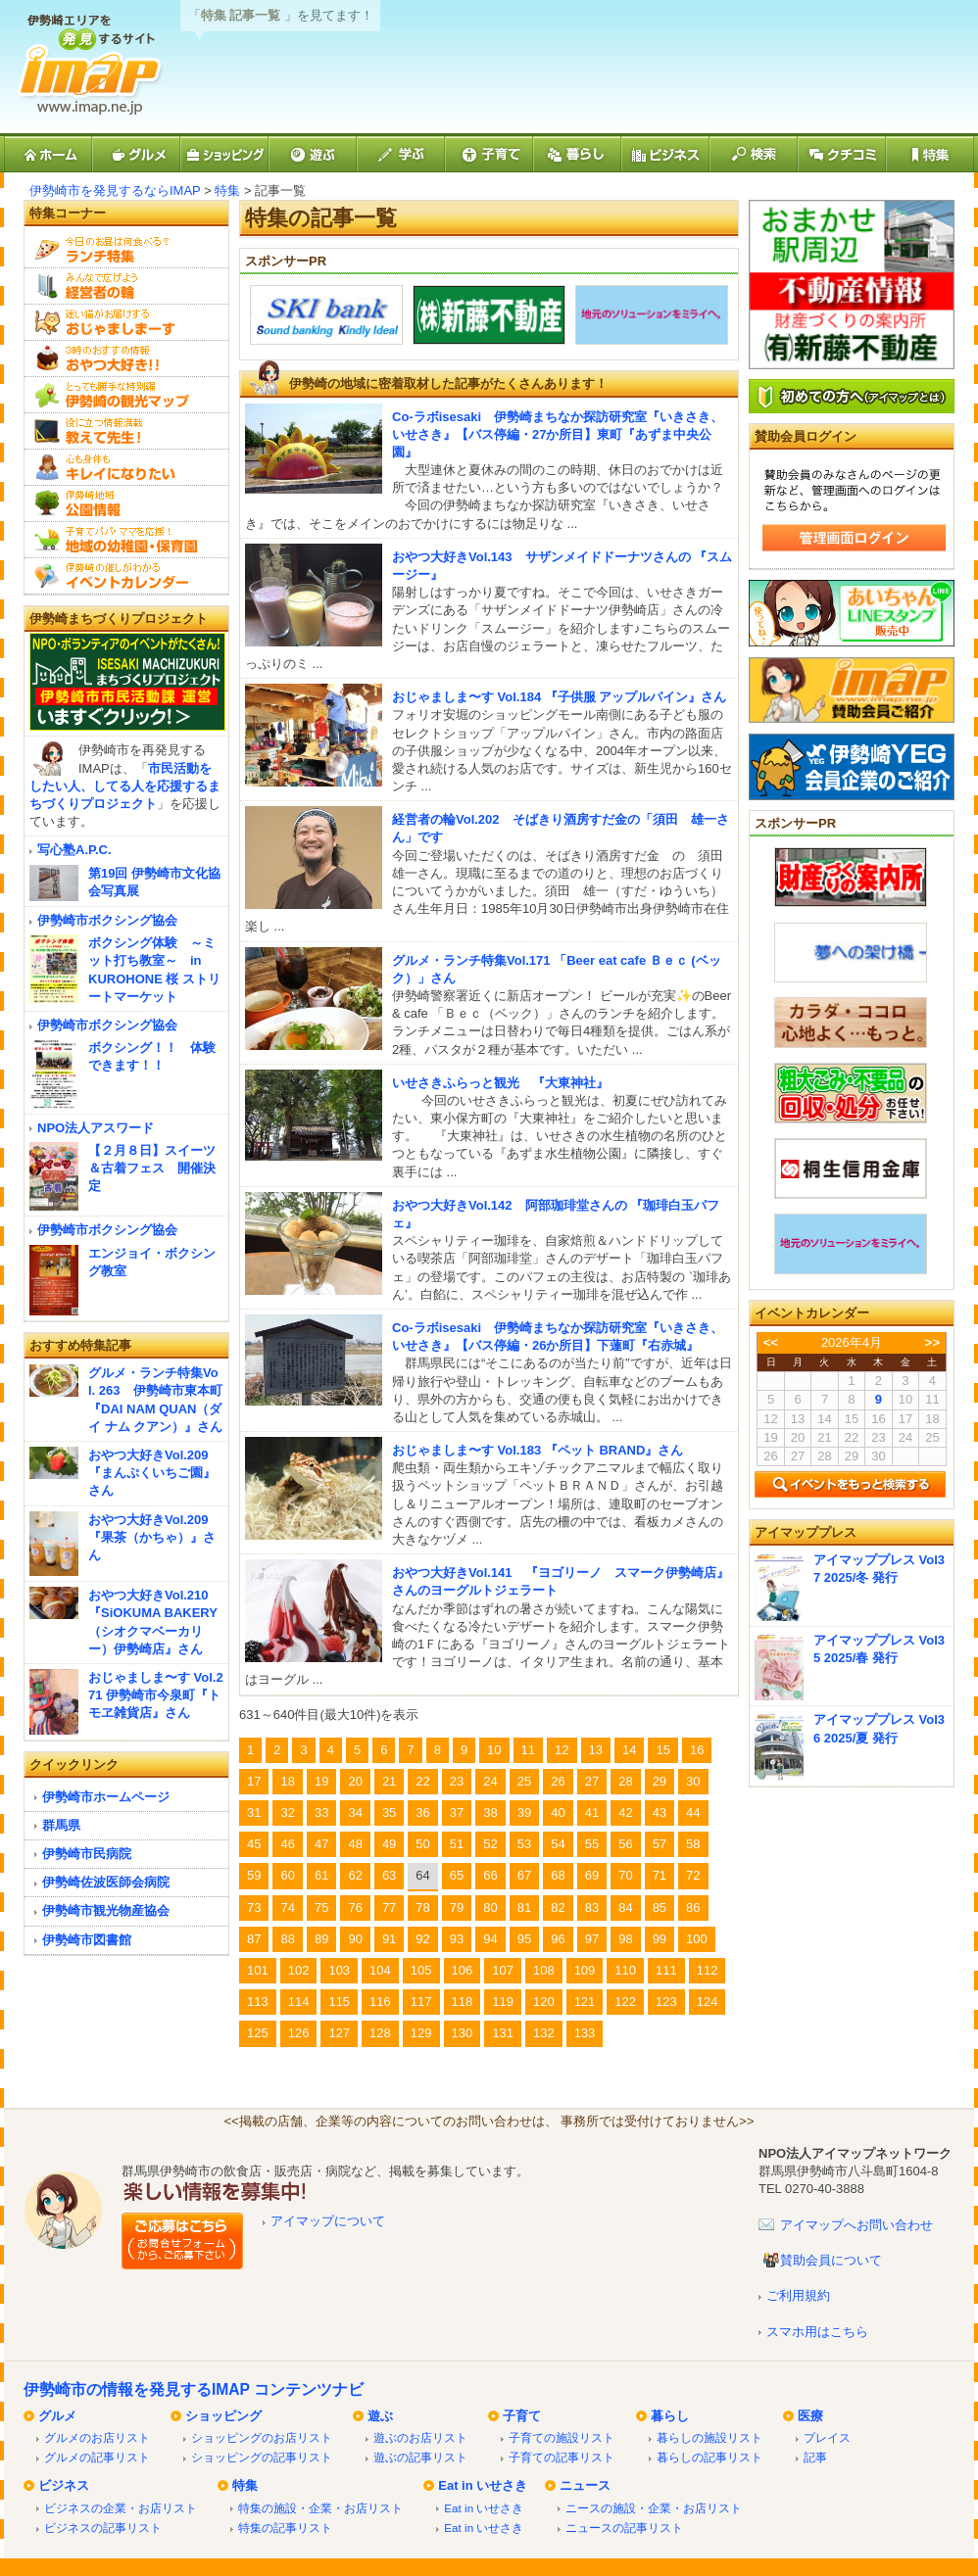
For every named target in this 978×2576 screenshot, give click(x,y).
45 (254, 1844)
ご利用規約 (798, 2295)
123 (666, 2001)
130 (462, 2033)
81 (524, 1907)
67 (524, 1875)
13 (596, 1749)
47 (321, 1844)
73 (254, 1907)
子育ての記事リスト (561, 2457)
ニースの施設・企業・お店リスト (653, 2508)
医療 (810, 2416)
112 (707, 1970)
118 (462, 2001)
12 (561, 1749)
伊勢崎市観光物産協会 (106, 1910)
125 (258, 2033)
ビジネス (63, 2485)
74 (287, 1907)
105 (421, 1970)
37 (457, 1812)
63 (389, 1875)
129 (421, 2033)
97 (592, 1939)
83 (592, 1907)
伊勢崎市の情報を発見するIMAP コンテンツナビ (194, 2389)
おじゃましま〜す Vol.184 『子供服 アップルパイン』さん (559, 697)
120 (544, 2001)
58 (693, 1844)
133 (585, 2033)
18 (287, 1781)
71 (659, 1875)
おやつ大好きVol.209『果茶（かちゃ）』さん (152, 1537)
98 (625, 1939)
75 (321, 1907)
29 (659, 1781)
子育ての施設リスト (561, 2437)
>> (932, 1342)
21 (389, 1781)
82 (557, 1907)
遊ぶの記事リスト (420, 2457)
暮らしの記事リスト (709, 2457)
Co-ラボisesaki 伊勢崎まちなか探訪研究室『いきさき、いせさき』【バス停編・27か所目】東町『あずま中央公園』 (557, 434)
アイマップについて (327, 2221)
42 (625, 1812)
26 (557, 1781)
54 (557, 1844)
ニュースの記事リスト (624, 2527)
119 (502, 2001)
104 (380, 1970)
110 (625, 1970)
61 (321, 1875)
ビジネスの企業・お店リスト (120, 2508)
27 (592, 1781)
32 (287, 1812)
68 (557, 1875)
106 (462, 1970)
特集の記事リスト (285, 2527)
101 (258, 1970)
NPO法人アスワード (95, 1128)
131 (502, 2033)
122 (625, 2001)
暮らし (670, 2416)
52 (490, 1844)
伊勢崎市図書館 (86, 1939)
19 (321, 1781)
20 (355, 1781)
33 (321, 1812)
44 (693, 1812)
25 (524, 1781)
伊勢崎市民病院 (86, 1853)
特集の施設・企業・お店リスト (320, 2508)
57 (659, 1844)
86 (693, 1907)
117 (421, 2001)
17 (254, 1781)
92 (422, 1939)
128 (380, 2033)
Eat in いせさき (482, 2485)
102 (299, 1970)
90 (355, 1939)
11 (528, 1749)
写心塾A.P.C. (74, 849)
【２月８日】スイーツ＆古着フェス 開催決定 (152, 1168)
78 (422, 1907)
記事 (815, 2457)
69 (592, 1875)
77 (389, 1907)
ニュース (585, 2485)
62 (355, 1875)
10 (494, 1749)
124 (707, 2001)
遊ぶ (380, 2416)
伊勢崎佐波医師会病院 (106, 1882)
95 (524, 1939)
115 (339, 2001)
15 (662, 1749)
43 (659, 1812)
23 (457, 1781)
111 (666, 1970)
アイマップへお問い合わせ (856, 2225)
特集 (227, 190)
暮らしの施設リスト (709, 2437)
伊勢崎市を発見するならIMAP (115, 190)
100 (697, 1939)
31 (254, 1812)
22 (422, 1781)
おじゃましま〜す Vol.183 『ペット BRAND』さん (537, 1450)
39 (524, 1812)
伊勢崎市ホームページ (106, 1796)
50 (422, 1844)
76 (355, 1907)
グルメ (57, 2416)
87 (254, 1939)
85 (659, 1907)
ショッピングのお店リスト (261, 2437)
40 (557, 1812)
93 (457, 1939)
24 (490, 1781)
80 (490, 1907)
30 (693, 1781)
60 (287, 1875)
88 (287, 1939)
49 (389, 1844)
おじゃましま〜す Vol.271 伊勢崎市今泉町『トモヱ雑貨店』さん (155, 1695)
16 (697, 1749)
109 (585, 1970)
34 (355, 1812)
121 (585, 2001)
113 (258, 2001)
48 (355, 1844)
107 (502, 1970)
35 (389, 1812)
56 (625, 1844)
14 (629, 1749)
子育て (522, 2416)
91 (389, 1939)
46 (287, 1844)
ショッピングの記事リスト (261, 2457)
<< (770, 1342)
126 (299, 2033)
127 (339, 2033)
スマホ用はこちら (817, 2331)
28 (625, 1781)
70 (625, 1875)
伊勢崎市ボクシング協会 (107, 920)
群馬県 (61, 1825)
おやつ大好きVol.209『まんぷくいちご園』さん (152, 1473)
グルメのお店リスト (97, 2437)
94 (490, 1939)
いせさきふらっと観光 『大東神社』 (500, 1082)
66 (490, 1875)
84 (625, 1907)
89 (321, 1939)
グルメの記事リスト (97, 2457)
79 (457, 1907)
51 (457, 1844)
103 (339, 1970)
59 (254, 1875)
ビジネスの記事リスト (103, 2527)
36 (422, 1812)
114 (299, 2001)
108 (544, 1970)
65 (457, 1875)
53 (524, 1844)
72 (693, 1875)
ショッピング (223, 2416)
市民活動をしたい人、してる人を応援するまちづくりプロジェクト (124, 786)
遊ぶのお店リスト (420, 2437)
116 (380, 2001)
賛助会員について (831, 2260)
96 (557, 1939)
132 (544, 2033)
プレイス (827, 2437)
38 (490, 1812)
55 (592, 1844)
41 (592, 1812)
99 (659, 1939)
